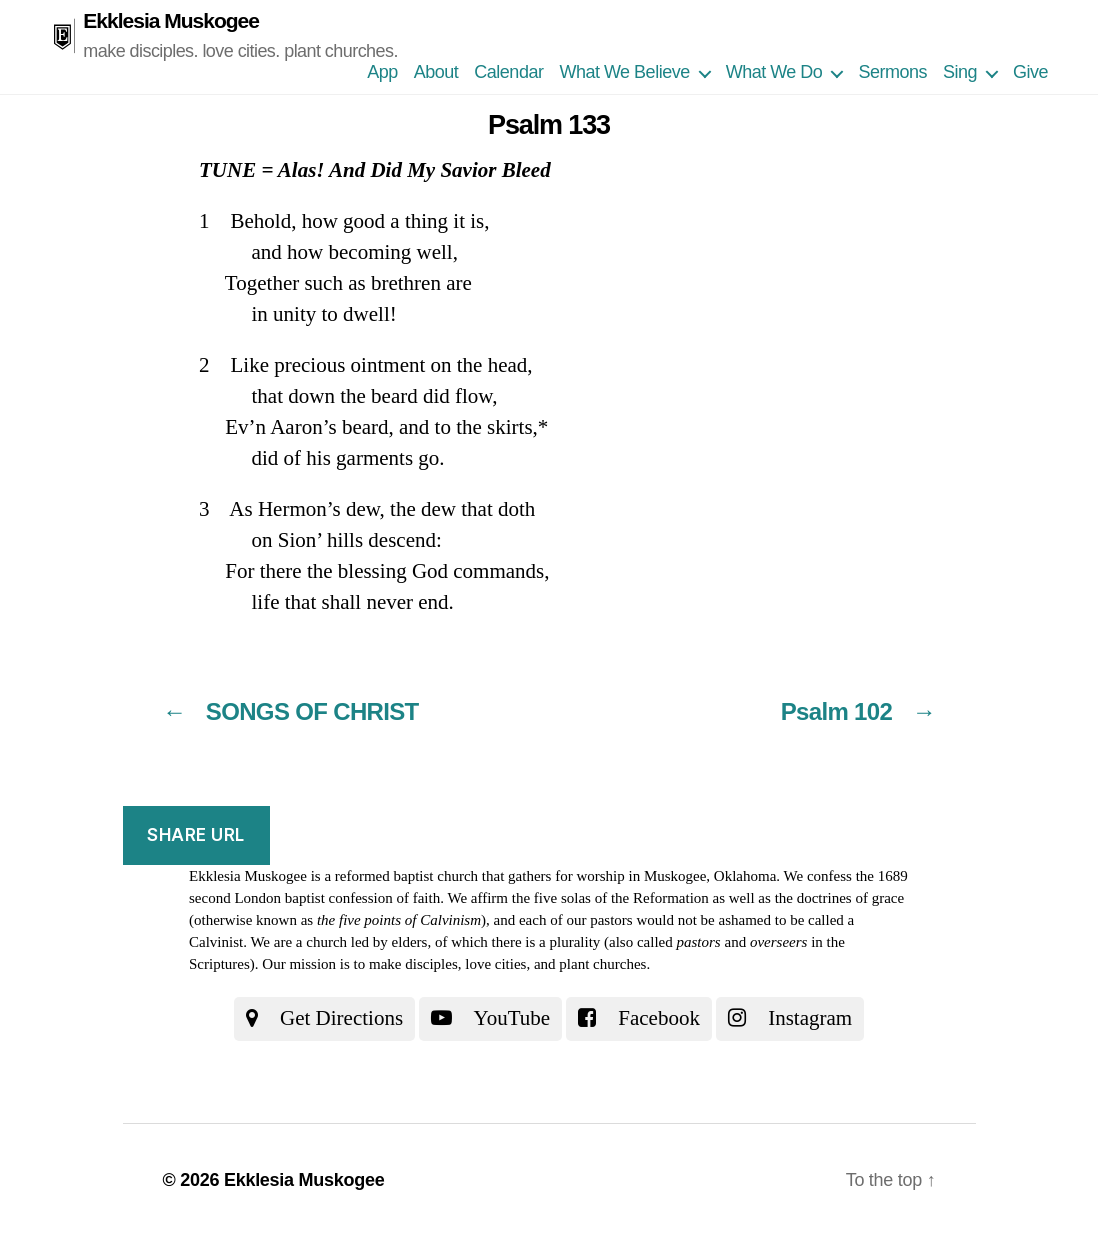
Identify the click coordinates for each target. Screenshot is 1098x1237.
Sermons (892, 72)
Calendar (508, 72)
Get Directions (324, 1018)
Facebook (639, 1018)
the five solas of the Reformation (610, 898)
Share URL (196, 835)
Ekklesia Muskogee (171, 20)
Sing (960, 72)
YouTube (490, 1018)
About (436, 72)
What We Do (774, 72)
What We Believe (624, 72)
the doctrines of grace (840, 898)
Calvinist (216, 942)
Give (1030, 72)
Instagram (790, 1018)
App (382, 72)
